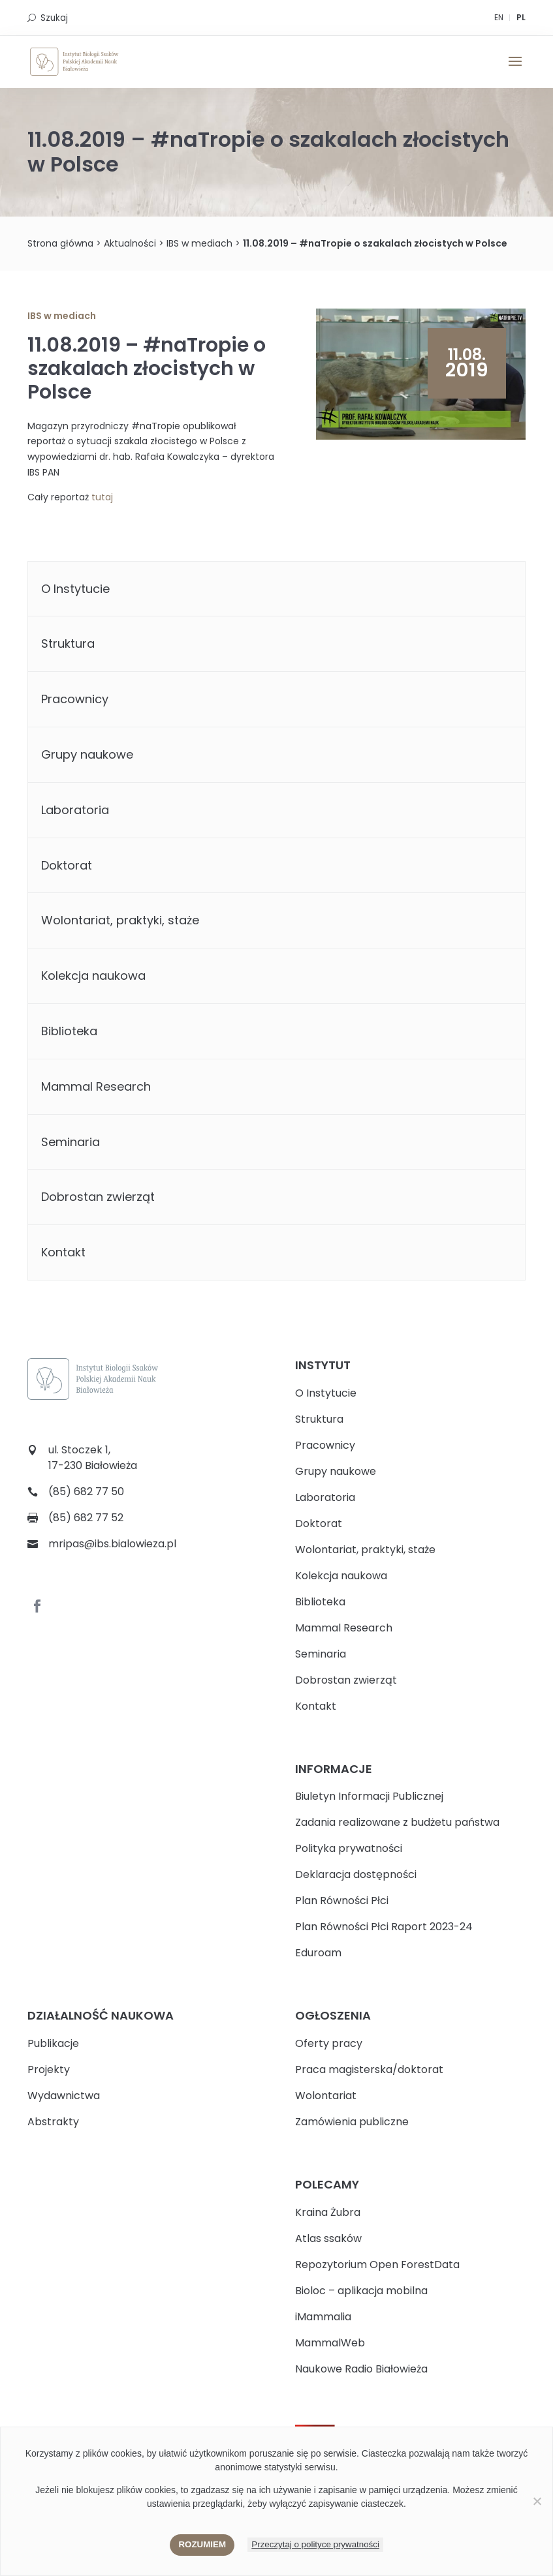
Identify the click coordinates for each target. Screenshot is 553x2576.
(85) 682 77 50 (86, 1491)
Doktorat (66, 865)
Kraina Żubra (327, 2212)
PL (521, 17)
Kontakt (63, 1252)
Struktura (68, 643)
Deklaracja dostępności (356, 1874)
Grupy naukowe (87, 754)
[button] (515, 70)
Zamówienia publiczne (352, 2121)
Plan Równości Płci (341, 1900)
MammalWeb (330, 2342)
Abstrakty (53, 2121)
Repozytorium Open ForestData (377, 2264)
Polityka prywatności (348, 1848)
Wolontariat (325, 2095)
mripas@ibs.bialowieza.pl (112, 1543)
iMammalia (323, 2316)
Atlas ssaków (328, 2238)
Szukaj (54, 18)
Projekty (48, 2069)
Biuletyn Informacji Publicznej (369, 1796)
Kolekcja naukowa (93, 975)
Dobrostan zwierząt (98, 1197)
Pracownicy (74, 699)
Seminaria (70, 1142)
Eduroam (318, 1952)
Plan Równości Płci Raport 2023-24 (384, 1926)
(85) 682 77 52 (85, 1517)
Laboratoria (75, 810)
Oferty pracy (328, 2043)
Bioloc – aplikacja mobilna (361, 2290)
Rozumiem (202, 2544)
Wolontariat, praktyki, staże (120, 920)
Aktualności (130, 243)
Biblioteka (69, 1031)
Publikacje (53, 2043)
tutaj (102, 497)
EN (498, 17)
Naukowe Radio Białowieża (361, 2368)
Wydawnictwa (63, 2095)
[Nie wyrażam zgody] (536, 2501)
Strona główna (60, 243)
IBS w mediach (199, 243)
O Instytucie (75, 589)
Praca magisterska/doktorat (369, 2069)
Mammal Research (96, 1086)
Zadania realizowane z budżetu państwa (397, 1822)
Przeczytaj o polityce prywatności (315, 2544)
